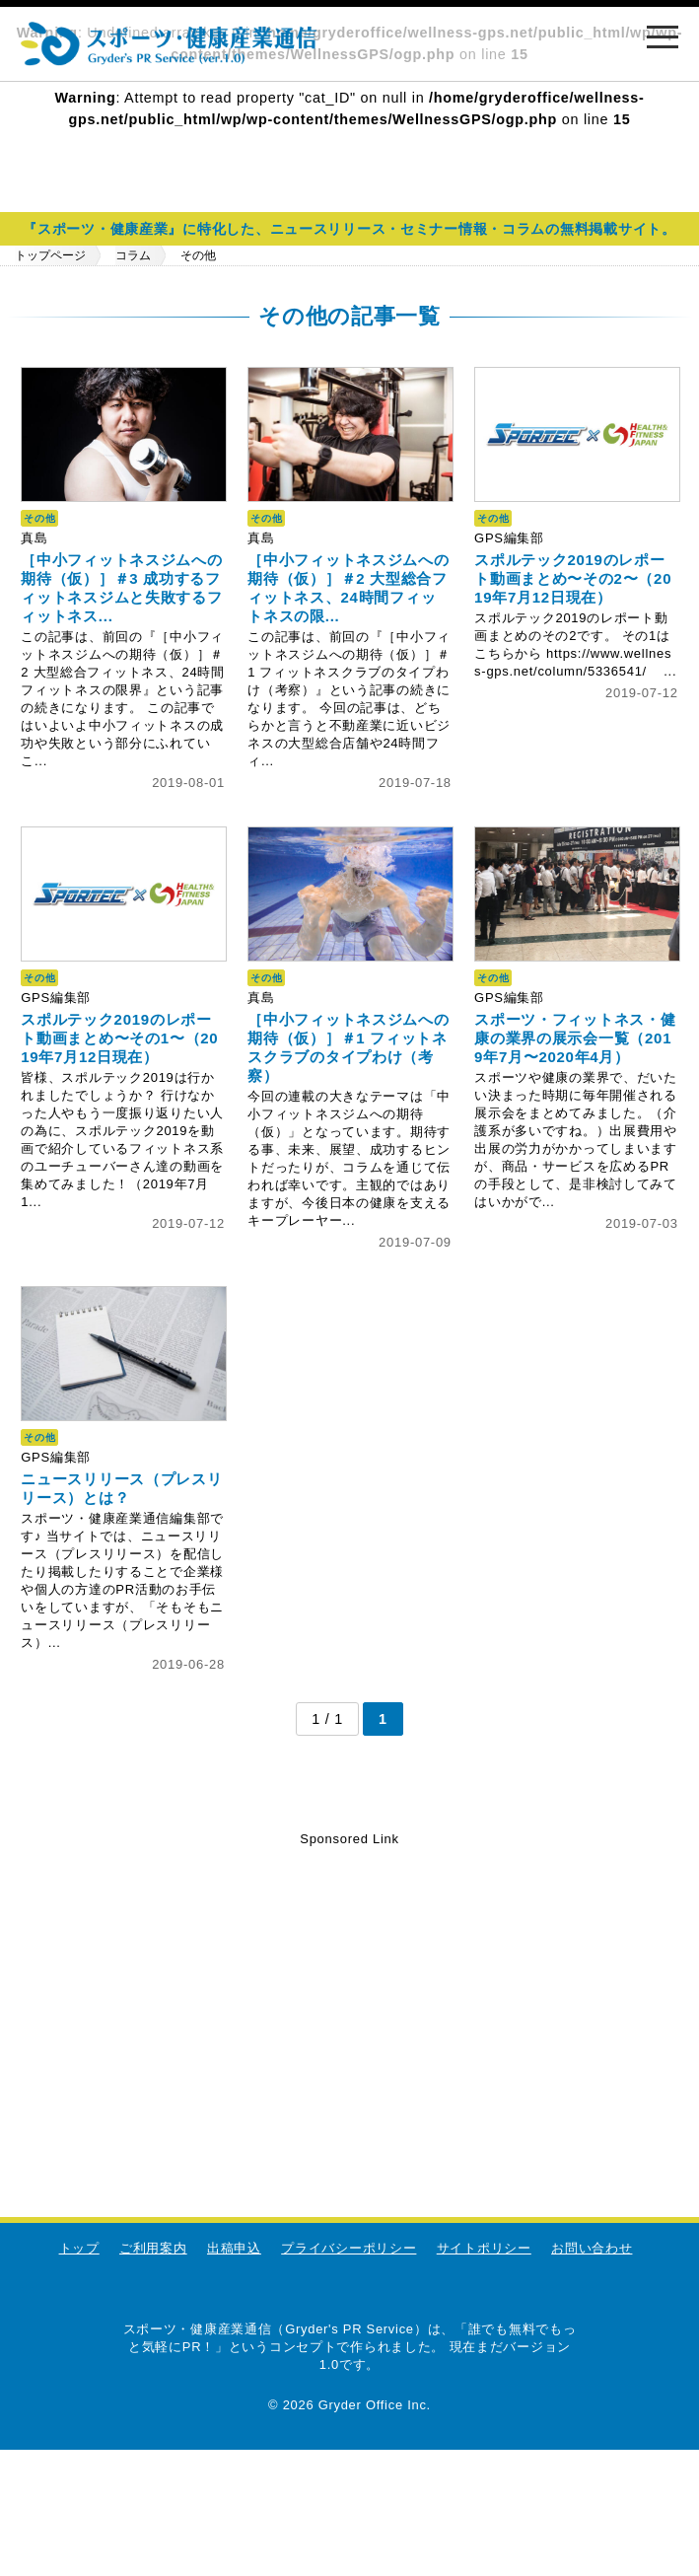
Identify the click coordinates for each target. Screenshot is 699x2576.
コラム (133, 255)
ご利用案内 (153, 2248)
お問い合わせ (591, 2248)
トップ (79, 2248)
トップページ (50, 255)
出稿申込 (234, 2248)
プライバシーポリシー (348, 2248)
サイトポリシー (484, 2248)
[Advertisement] (349, 1988)
